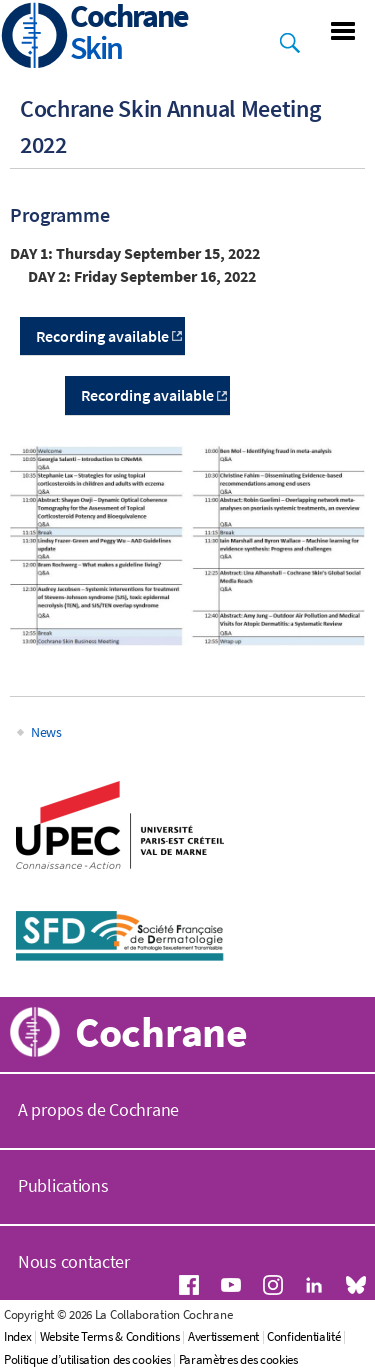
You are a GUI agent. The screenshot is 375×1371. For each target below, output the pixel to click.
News (46, 732)
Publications (63, 1185)
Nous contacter (74, 1261)
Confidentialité (304, 1336)
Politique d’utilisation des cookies (87, 1359)
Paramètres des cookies (238, 1359)
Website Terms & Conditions (110, 1336)
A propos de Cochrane (98, 1109)
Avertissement (223, 1336)
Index (18, 1336)
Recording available (147, 395)
